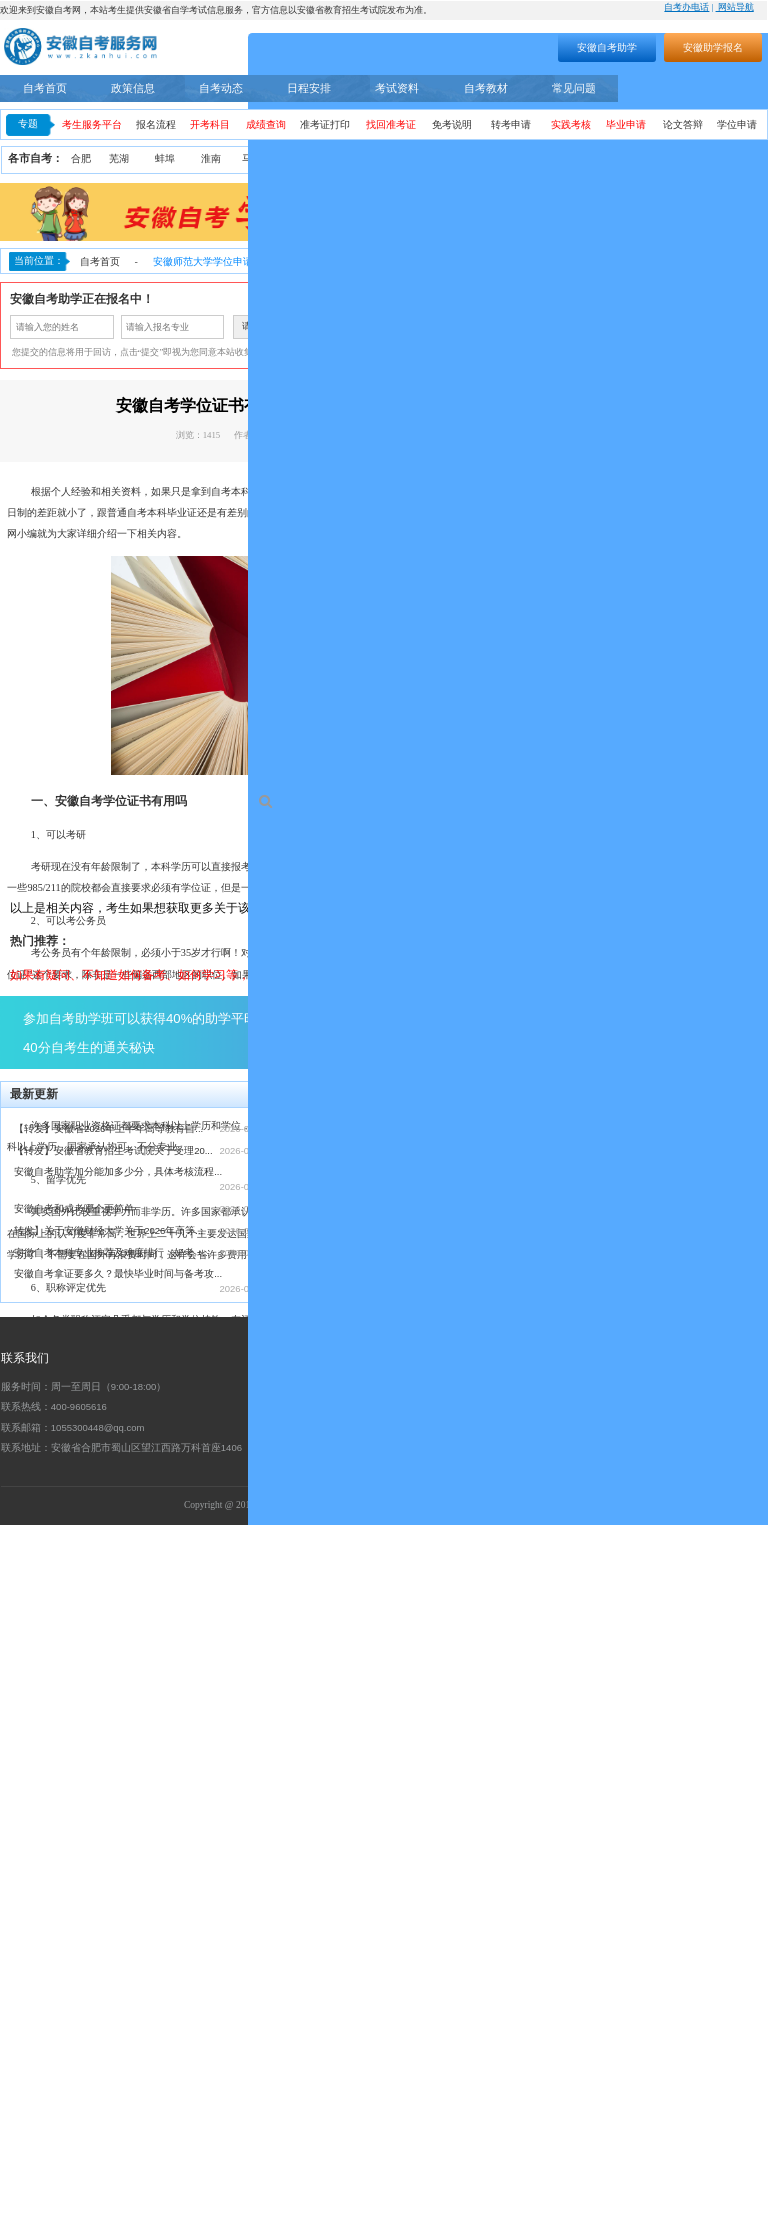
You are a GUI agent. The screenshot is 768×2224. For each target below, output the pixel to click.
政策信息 (133, 88)
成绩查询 (266, 124)
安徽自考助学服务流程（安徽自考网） (369, 1892)
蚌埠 (165, 158)
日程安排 (309, 88)
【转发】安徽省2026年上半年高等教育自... (108, 1826)
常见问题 (574, 88)
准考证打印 (325, 124)
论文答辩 (683, 124)
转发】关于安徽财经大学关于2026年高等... (108, 1928)
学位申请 (737, 124)
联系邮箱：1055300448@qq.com (73, 2125)
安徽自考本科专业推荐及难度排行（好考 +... (112, 1950)
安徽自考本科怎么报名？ (339, 1870)
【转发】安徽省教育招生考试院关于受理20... (113, 1848)
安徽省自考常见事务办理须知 (349, 1914)
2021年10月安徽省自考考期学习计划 (365, 1936)
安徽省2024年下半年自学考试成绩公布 (369, 1994)
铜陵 (395, 158)
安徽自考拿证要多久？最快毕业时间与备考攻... (118, 1972)
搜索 (454, 44)
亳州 (575, 158)
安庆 (349, 158)
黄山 (441, 158)
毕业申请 (626, 124)
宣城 (708, 158)
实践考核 (571, 124)
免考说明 (452, 124)
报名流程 (156, 124)
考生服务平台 (92, 124)
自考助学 (730, 88)
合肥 (81, 158)
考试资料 (397, 88)
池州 (748, 158)
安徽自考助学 (607, 47)
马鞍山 (257, 158)
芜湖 (119, 158)
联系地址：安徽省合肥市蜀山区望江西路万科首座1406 (121, 2146)
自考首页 (45, 88)
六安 (663, 158)
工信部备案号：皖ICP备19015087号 (500, 2204)
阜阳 (533, 158)
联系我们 (25, 2056)
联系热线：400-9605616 (54, 2105)
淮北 (303, 158)
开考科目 (210, 124)
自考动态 (221, 88)
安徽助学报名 (713, 47)
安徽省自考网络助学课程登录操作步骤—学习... (387, 1958)
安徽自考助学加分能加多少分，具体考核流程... (118, 1870)
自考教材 (486, 88)
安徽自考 (517, 512)
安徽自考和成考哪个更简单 (74, 1906)
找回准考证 (391, 124)
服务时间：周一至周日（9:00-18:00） (83, 2085)
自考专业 (654, 88)
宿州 (617, 158)
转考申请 (511, 124)
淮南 (211, 158)
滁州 (487, 158)
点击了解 (494, 1731)
